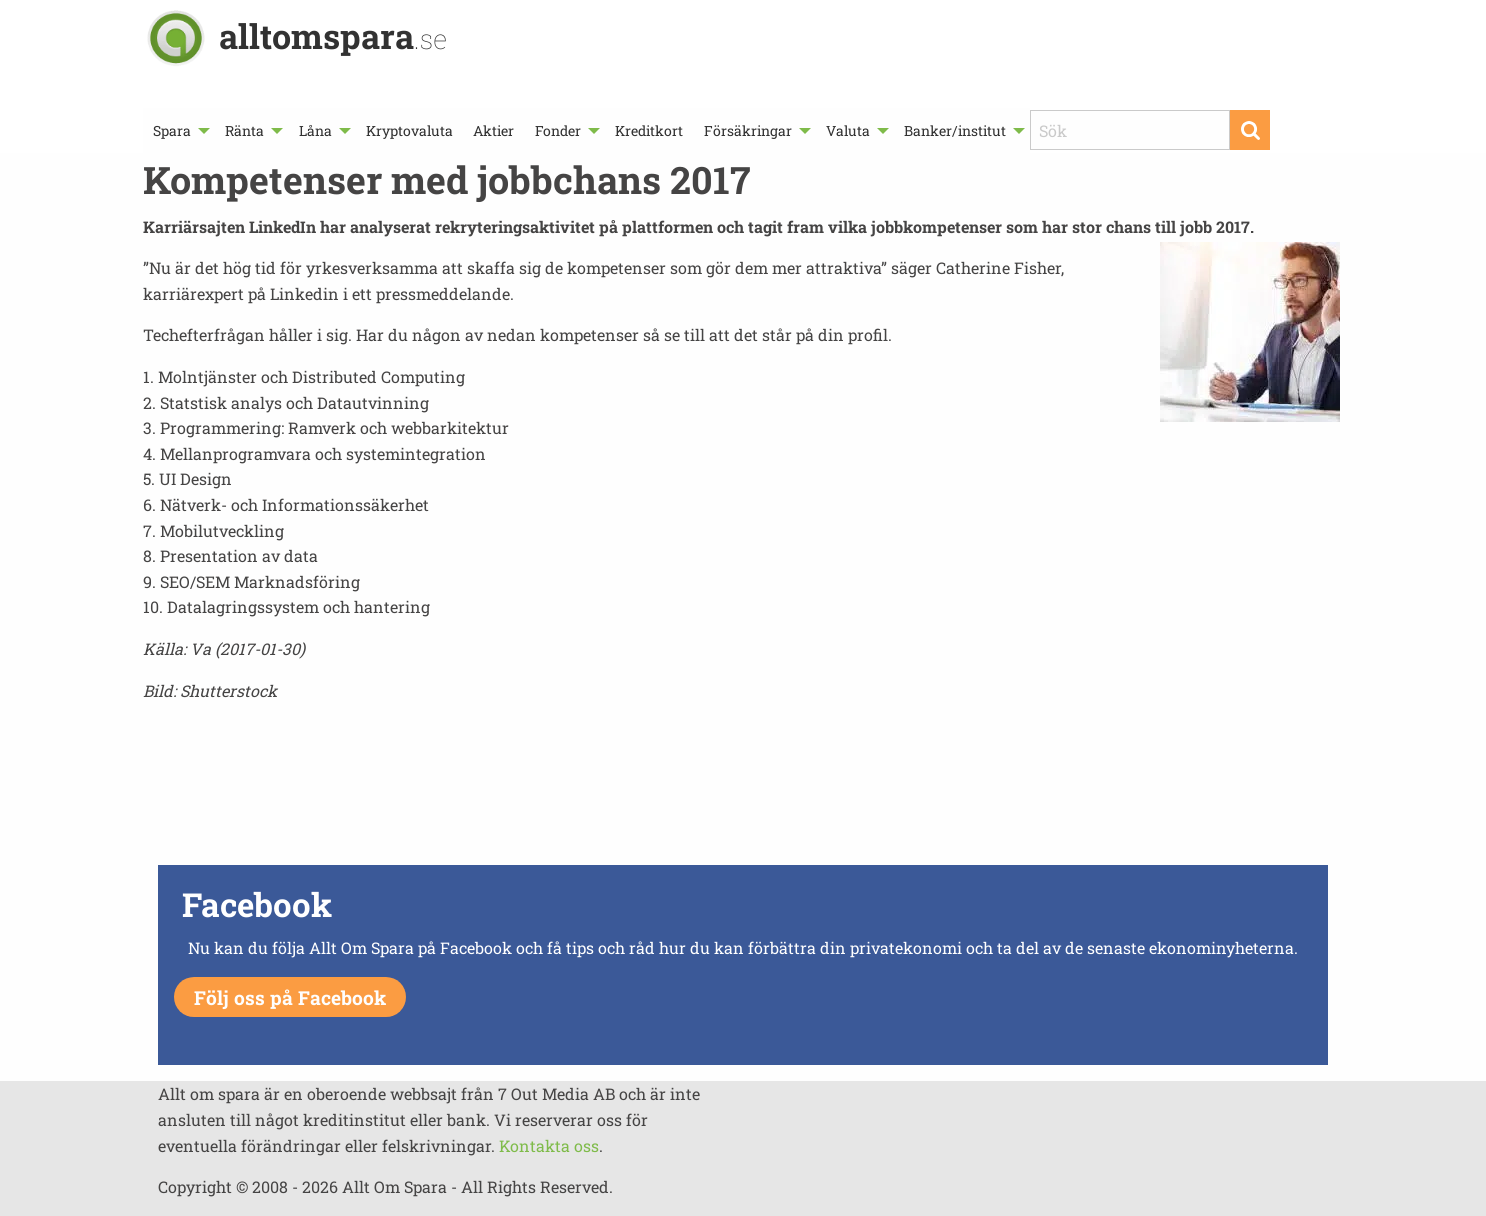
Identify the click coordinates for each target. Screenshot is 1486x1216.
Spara (172, 130)
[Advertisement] (743, 789)
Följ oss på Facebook (290, 997)
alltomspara (333, 35)
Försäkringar (748, 130)
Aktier (493, 130)
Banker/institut (955, 130)
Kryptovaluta (409, 130)
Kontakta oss (549, 1145)
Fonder (558, 130)
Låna (315, 130)
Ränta (244, 130)
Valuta (848, 130)
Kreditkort (649, 130)
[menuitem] (179, 130)
